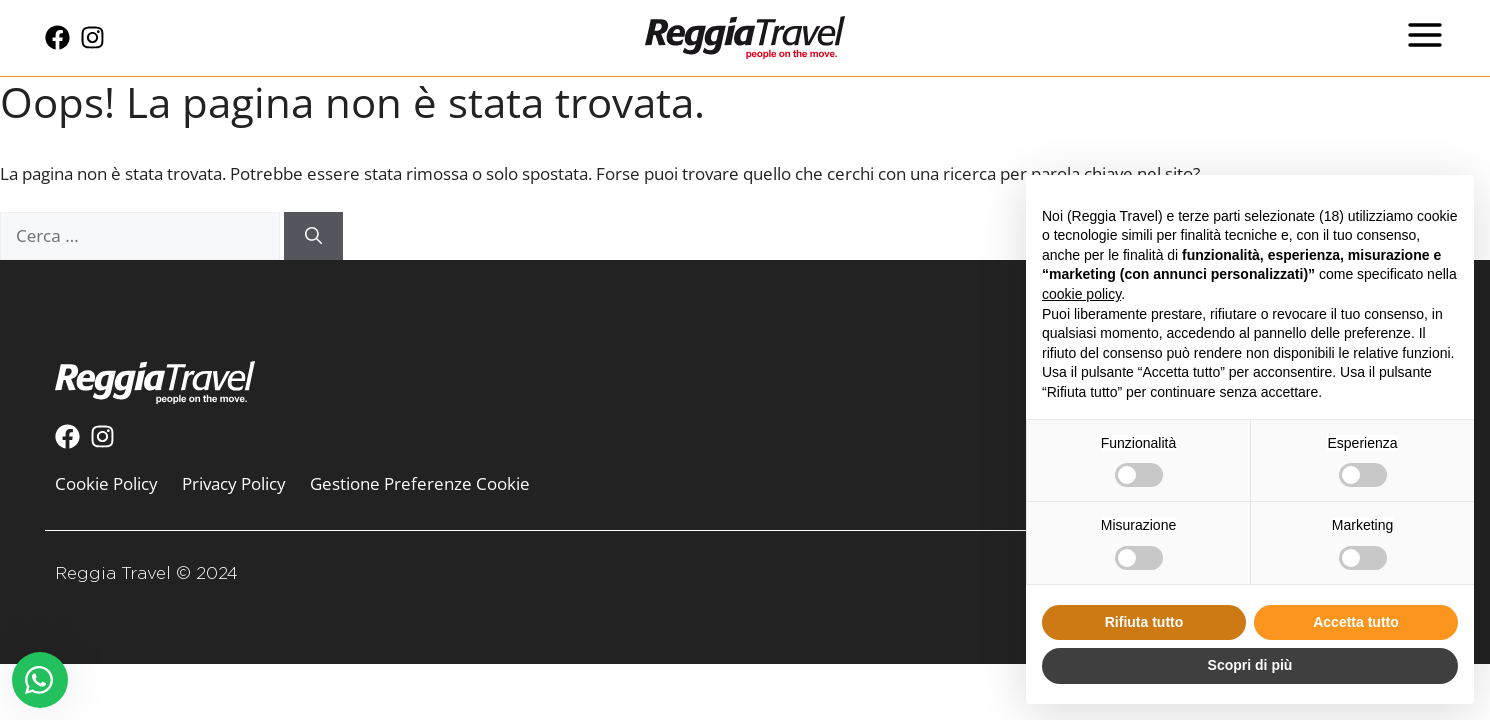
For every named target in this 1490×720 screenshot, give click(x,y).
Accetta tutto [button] (1356, 622)
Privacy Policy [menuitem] (234, 483)
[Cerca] (313, 236)
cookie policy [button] (1081, 294)
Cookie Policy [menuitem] (106, 483)
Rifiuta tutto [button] (1144, 622)
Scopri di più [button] (1250, 665)
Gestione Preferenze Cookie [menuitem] (420, 483)
